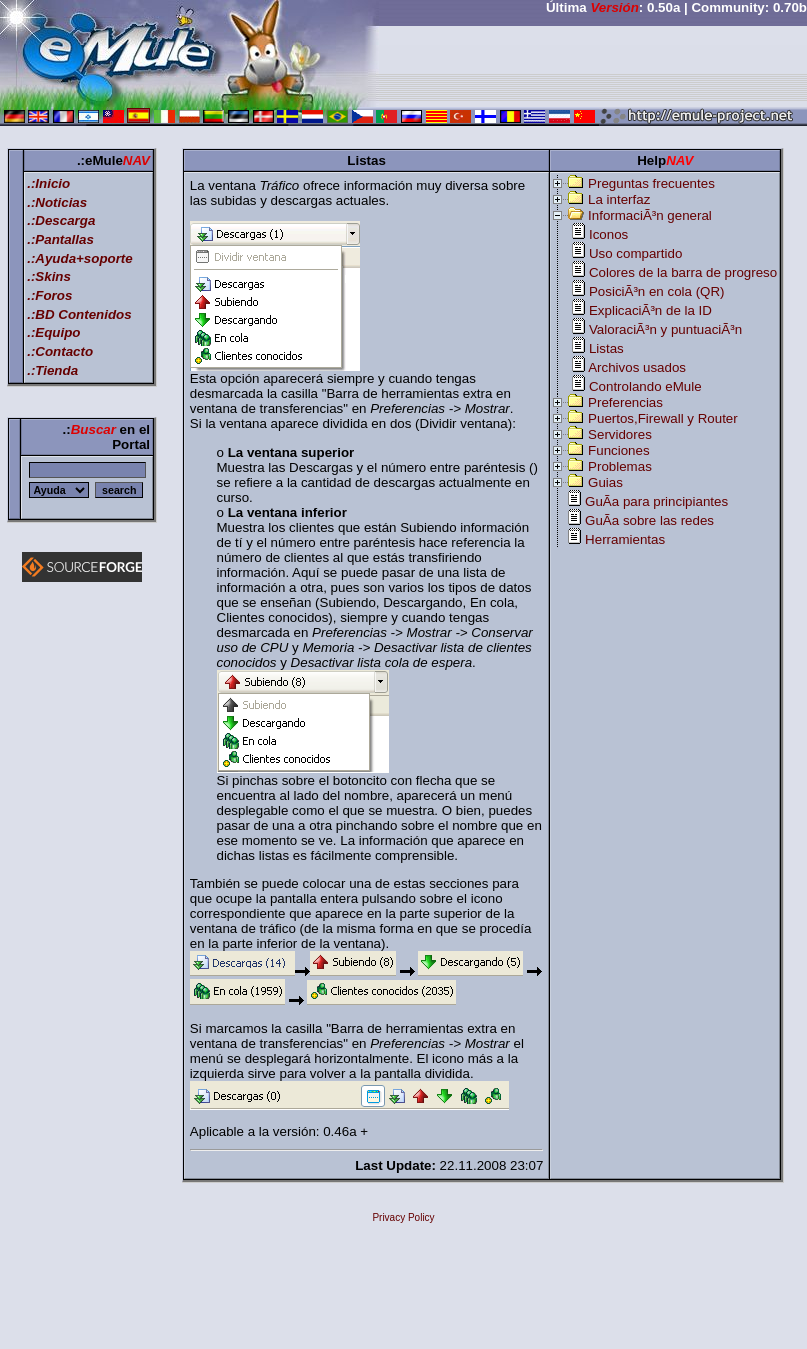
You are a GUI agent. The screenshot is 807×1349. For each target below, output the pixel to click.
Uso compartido (635, 253)
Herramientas (625, 539)
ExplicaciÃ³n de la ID (650, 310)
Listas (606, 348)
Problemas (620, 466)
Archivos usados (637, 367)
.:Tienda (52, 370)
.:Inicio (48, 183)
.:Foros (49, 295)
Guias (605, 482)
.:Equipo (53, 332)
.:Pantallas (60, 239)
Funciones (619, 450)
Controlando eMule (645, 386)
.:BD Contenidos (79, 314)
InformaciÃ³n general (650, 215)
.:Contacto (60, 351)
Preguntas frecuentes (651, 183)
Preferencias (625, 402)
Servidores (620, 434)
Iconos (608, 234)
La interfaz (619, 199)
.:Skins (49, 276)
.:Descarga (61, 220)
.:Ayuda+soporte (80, 258)
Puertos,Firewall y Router (663, 418)
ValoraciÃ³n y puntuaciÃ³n (665, 329)
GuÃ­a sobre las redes (649, 520)
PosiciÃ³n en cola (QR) (657, 291)
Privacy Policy (403, 1217)
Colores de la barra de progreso (683, 272)
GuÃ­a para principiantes (656, 501)
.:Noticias (57, 202)
